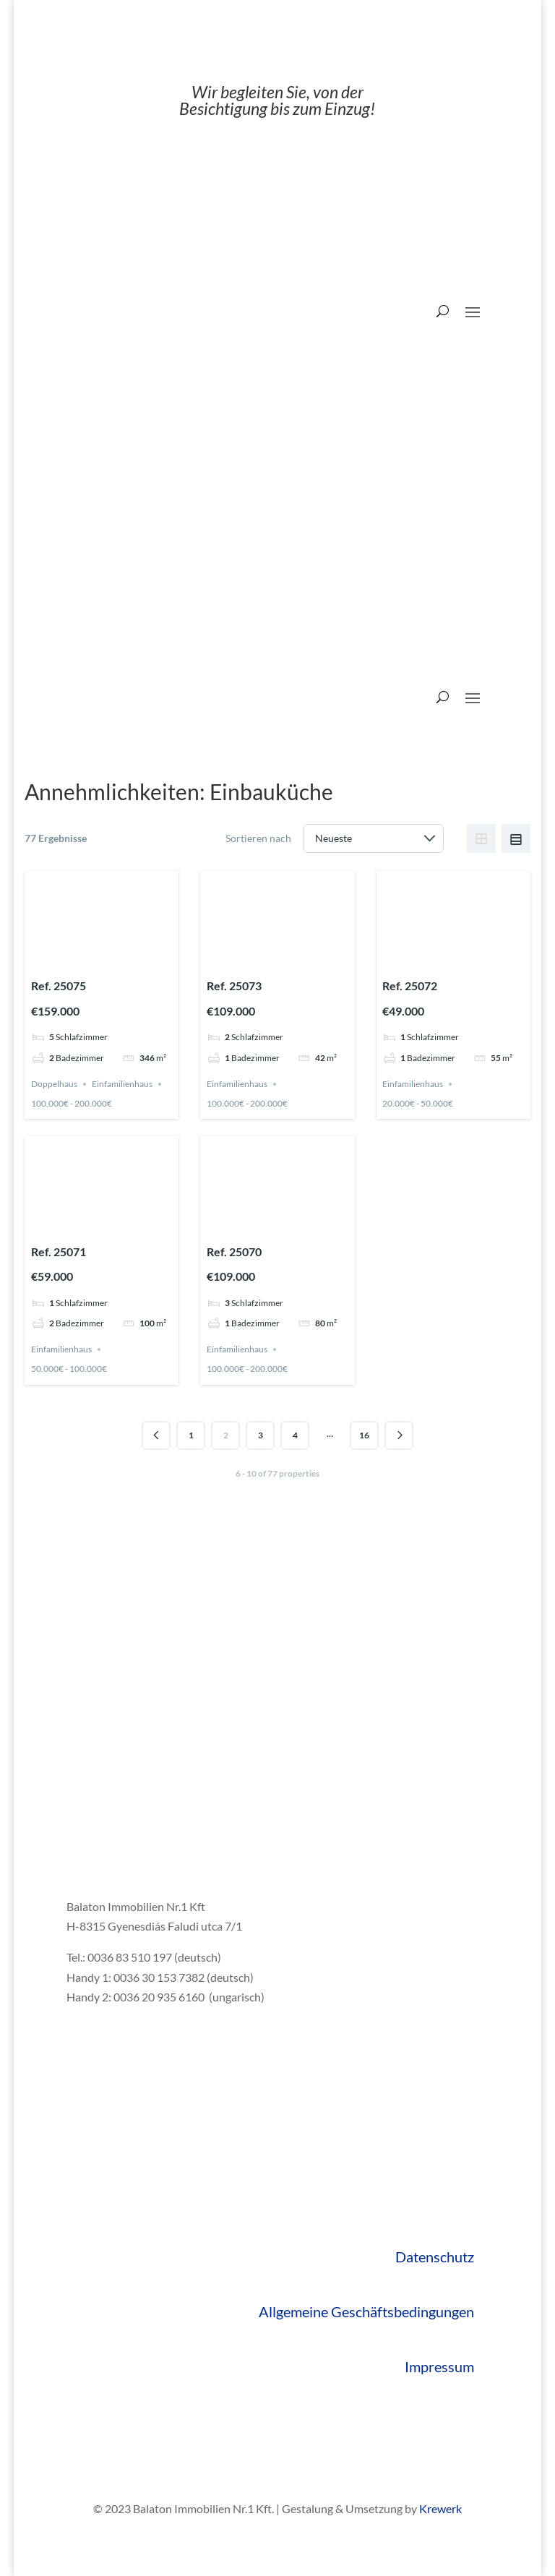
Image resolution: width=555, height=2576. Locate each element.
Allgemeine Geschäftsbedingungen (366, 2311)
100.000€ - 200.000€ (71, 1103)
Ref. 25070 (234, 1251)
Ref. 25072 (409, 985)
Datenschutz (434, 2256)
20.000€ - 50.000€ (417, 1103)
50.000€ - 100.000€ (69, 1369)
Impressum (439, 2366)
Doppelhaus (54, 1083)
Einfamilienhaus (122, 1083)
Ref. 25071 (58, 1251)
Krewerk (440, 2508)
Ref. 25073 (234, 985)
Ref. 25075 (58, 985)
